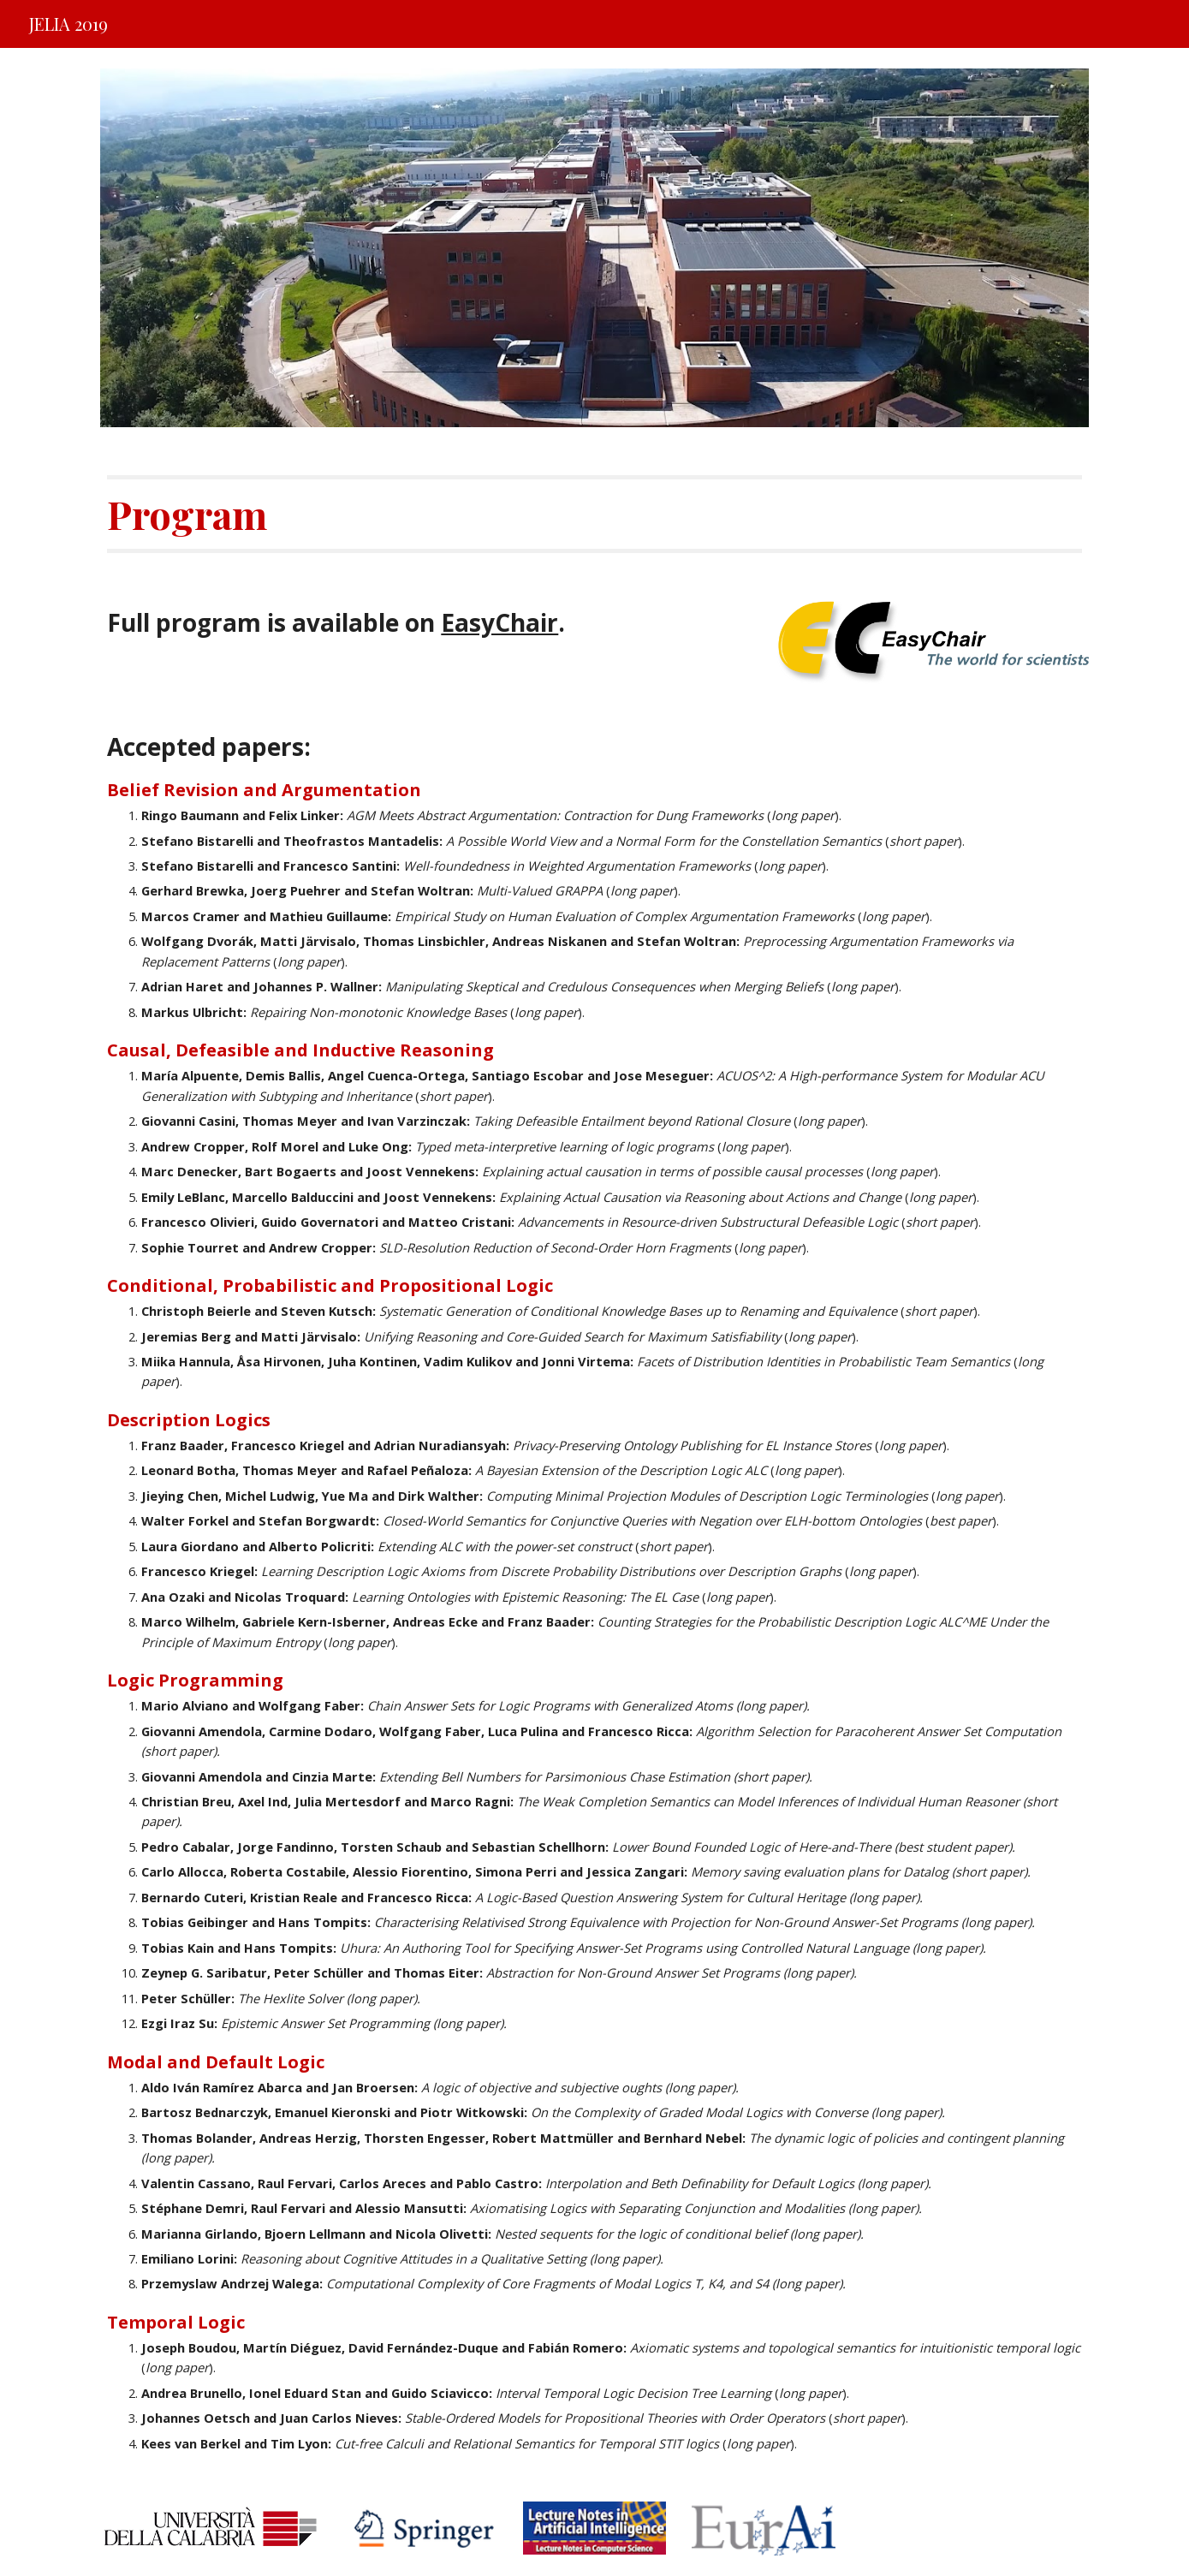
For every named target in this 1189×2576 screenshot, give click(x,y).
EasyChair (499, 622)
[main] (594, 513)
